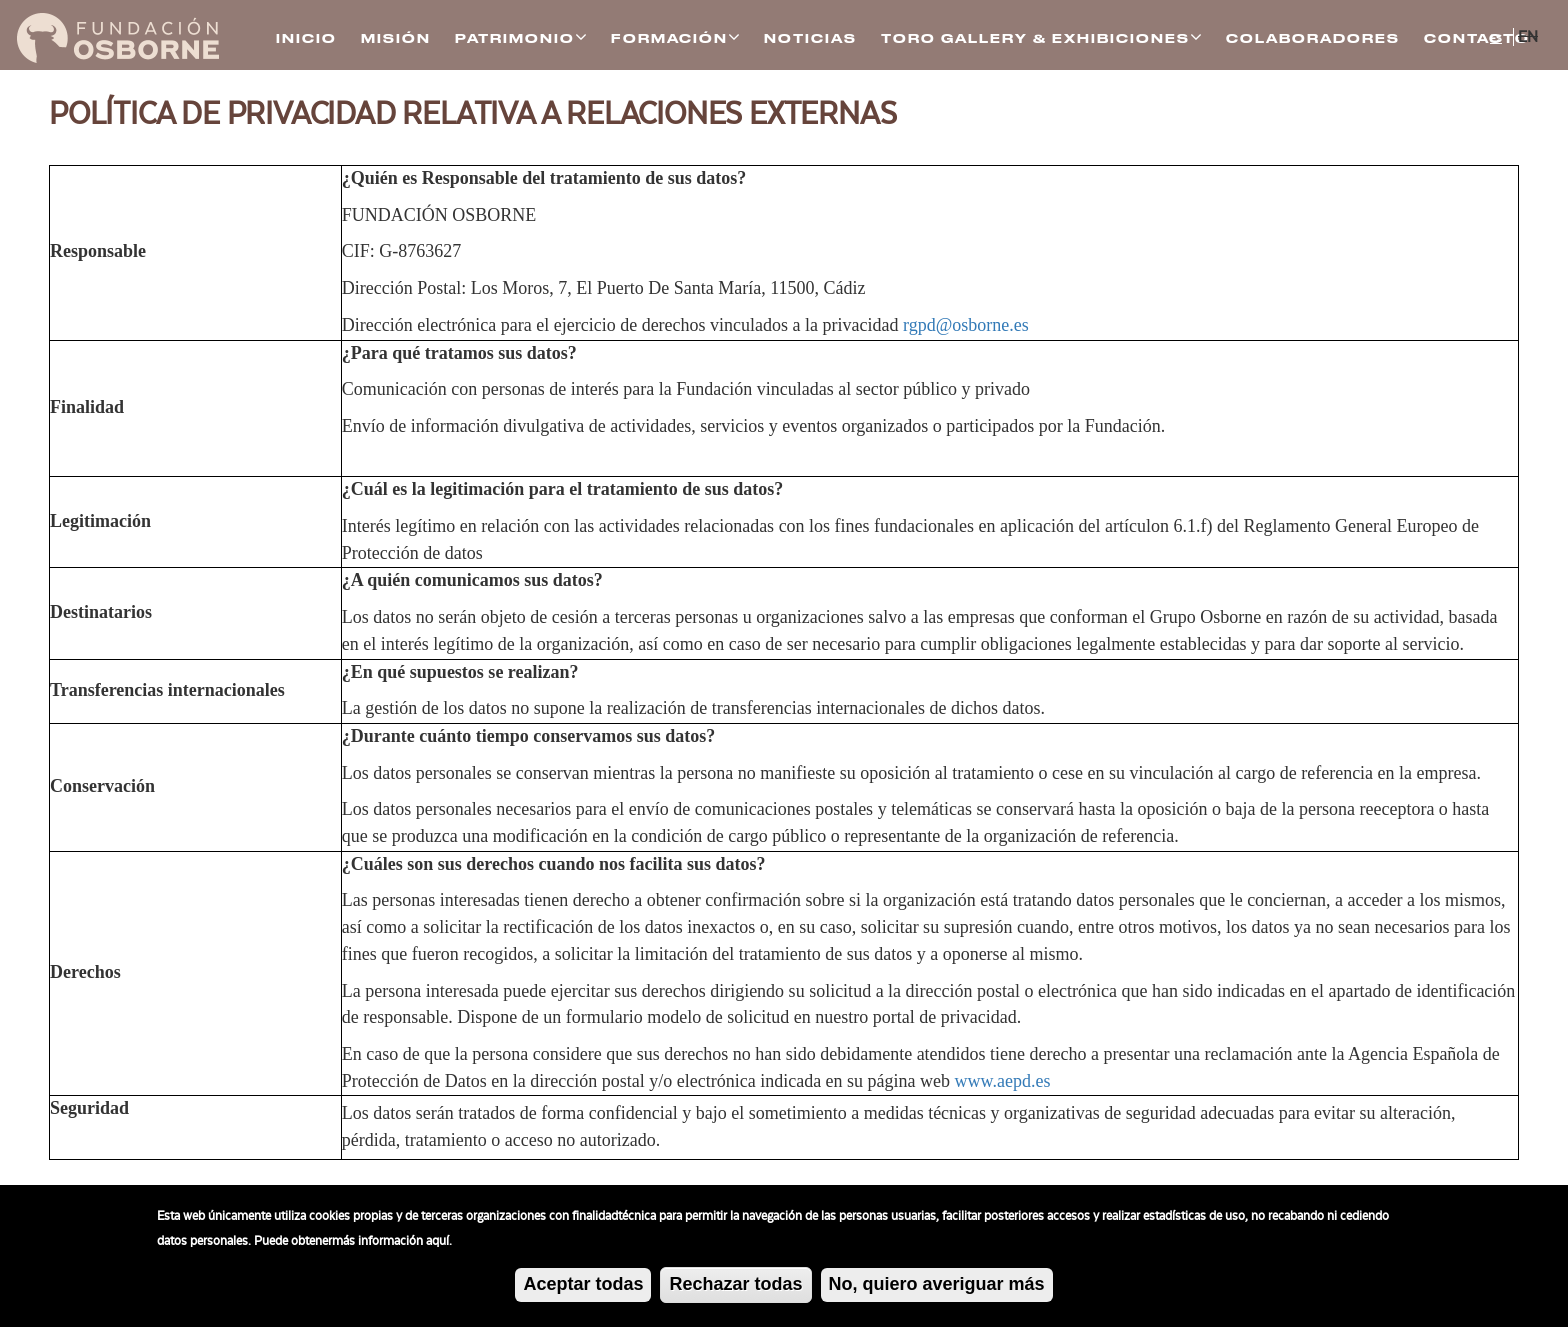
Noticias (810, 39)
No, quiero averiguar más (937, 1291)
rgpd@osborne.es (966, 325)
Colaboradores (1313, 39)
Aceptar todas (583, 1291)
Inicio (306, 39)
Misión (396, 39)
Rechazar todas (735, 1291)
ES (1496, 39)
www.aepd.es (1003, 1081)
